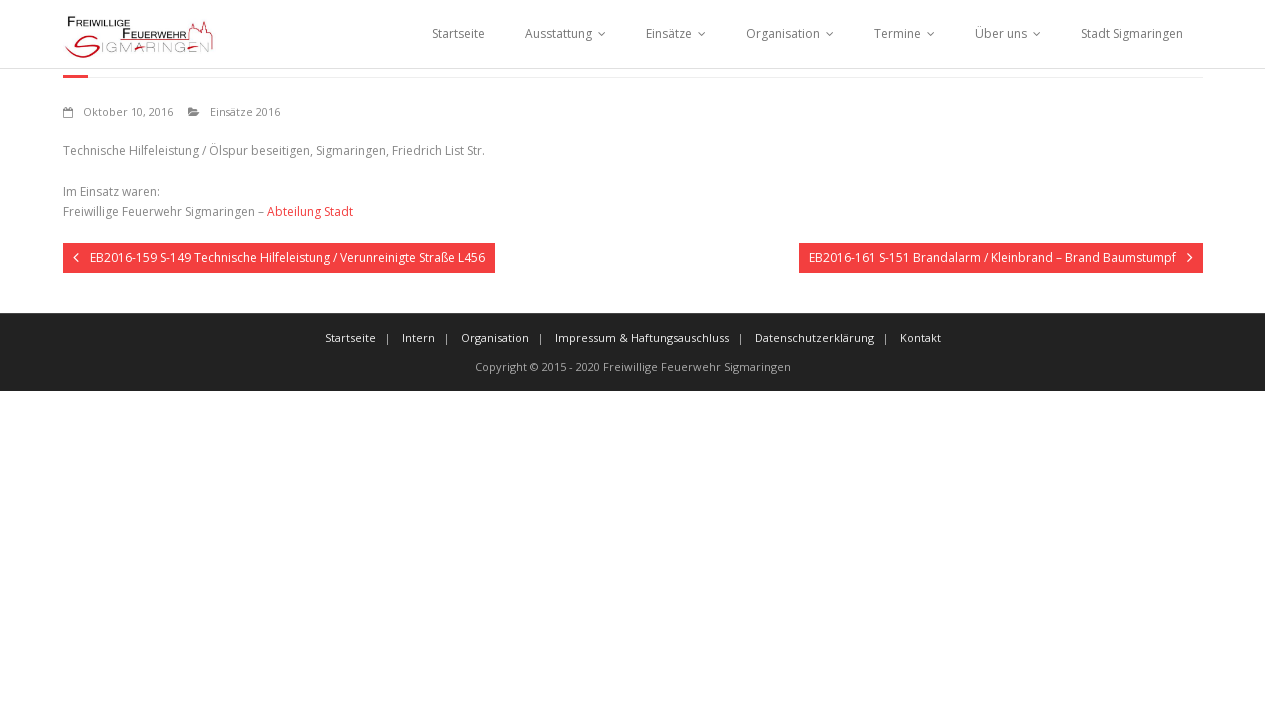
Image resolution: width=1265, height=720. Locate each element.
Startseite (458, 33)
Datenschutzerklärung (814, 337)
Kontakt (920, 337)
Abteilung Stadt (310, 211)
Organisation (783, 33)
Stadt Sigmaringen (1132, 33)
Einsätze (669, 33)
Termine (897, 33)
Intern (418, 337)
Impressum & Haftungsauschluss (642, 337)
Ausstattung (558, 33)
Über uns (1001, 33)
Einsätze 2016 (245, 111)
